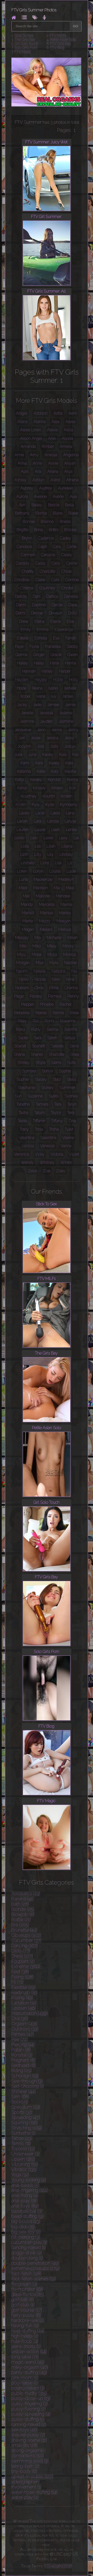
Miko (36, 946)
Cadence (46, 538)
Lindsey (27, 862)
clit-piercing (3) (25, 2237)
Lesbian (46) (23, 2008)
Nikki (56, 979)
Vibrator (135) (24, 2169)
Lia (76, 837)
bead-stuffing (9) (27, 2216)
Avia (73, 496)
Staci (57, 1079)
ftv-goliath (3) (24, 2284)
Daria (72, 604)
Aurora (22, 496)
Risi (36, 1021)
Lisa (58, 862)
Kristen (66, 796)
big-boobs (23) (25, 2221)
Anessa (51, 455)
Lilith (24, 854)
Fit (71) (17, 1982)
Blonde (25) (22, 1909)
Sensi (74, 1046)
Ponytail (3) (21, 2055)
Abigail (22, 413)
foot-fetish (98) (26, 2273)
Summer (67, 1087)
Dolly (72, 613)
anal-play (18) (24, 2200)
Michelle (54, 937)
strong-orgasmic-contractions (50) (28, 2453)
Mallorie (43, 896)
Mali (26, 896)
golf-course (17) (26, 2310)
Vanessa (47, 1146)
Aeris (72, 413)
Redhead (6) (23, 2065)
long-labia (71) (25, 2356)
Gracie (56, 654)
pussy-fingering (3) (29, 2403)
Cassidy (22, 563)
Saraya (69, 1037)
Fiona (34, 646)
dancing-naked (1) (28, 2247)
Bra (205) (20, 1924)
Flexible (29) (23, 1987)
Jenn (41, 729)
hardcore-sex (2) (27, 2320)
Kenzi (22, 788)
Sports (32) (21, 2112)
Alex (56, 421)
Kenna (72, 779)
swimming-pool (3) (30, 2460)
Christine (21, 579)
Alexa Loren (30, 430)
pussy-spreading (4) (31, 2414)
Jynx (32, 754)
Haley (39, 663)
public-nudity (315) (29, 2393)
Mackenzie (43, 879)
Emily (26, 629)
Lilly (37, 854)
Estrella (40, 638)
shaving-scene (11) (29, 2440)
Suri (18, 1096)
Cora (55, 579)
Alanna (39, 421)
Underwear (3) (25, 2153)
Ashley (20, 480)
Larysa (70, 821)
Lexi (34, 837)
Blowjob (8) (22, 1914)
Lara (37, 821)
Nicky (24, 979)
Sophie (23, 1079)
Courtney (47, 588)
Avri (22, 505)
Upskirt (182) (23, 2159)
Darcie (57, 604)
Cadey (65, 538)
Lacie (40, 813)
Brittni (53, 529)
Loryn (38, 871)
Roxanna (67, 1021)
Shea (74, 1054)
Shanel (37, 1054)
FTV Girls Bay (60, 44)
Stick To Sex (23, 36)
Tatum (39, 1112)
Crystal (67, 588)
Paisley (36, 996)
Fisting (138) (22, 1976)
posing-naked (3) (28, 2388)
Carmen (28, 554)
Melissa (64, 929)
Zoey (60, 1171)
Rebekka (22, 1012)
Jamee (53, 704)
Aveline (40, 496)
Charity (28, 571)
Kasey (54, 763)
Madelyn (66, 879)
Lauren (23, 829)
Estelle (23, 638)
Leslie (19, 837)
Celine (71, 563)
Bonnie (29, 521)
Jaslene (65, 713)
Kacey (47, 754)
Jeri (22, 738)
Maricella (47, 904)
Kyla (35, 804)
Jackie (67, 696)
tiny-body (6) (24, 2471)
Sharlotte (56, 1054)
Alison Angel (31, 438)
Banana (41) (22, 1898)
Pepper (27, 1004)
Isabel (53, 688)
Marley (65, 913)
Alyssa (67, 438)
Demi (20, 613)
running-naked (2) (28, 2424)
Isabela (70, 688)
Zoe (46, 1171)
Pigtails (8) (21, 2049)
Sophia (65, 1071)
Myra (53, 962)
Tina (72, 1120)
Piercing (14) (22, 2044)
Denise (37, 613)
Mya (39, 962)
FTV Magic (22, 52)
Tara (57, 1104)
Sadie (23, 1037)
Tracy (24, 1129)
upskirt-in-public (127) (32, 2476)
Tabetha (23, 1104)
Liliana (67, 846)
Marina (66, 904)
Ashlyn (38, 480)
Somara (29, 1071)
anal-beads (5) (25, 2185)
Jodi (40, 746)
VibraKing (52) (24, 2164)
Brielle (65, 521)
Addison (40, 413)
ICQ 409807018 (58, 2566)
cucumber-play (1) (29, 2242)
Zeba (32, 1171)
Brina (38, 529)
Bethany (22, 513)
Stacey (41, 1079)
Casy (56, 563)
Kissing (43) (22, 1997)
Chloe (66, 571)
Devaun (55, 613)
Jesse (35, 738)
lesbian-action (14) (29, 2351)
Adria (58, 413)
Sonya (47, 1071)
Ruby (36, 1029)
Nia (74, 971)
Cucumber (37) (26, 1940)
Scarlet (20, 1046)
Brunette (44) (24, 1930)
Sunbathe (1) (23, 2133)
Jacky (22, 704)
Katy (55, 771)
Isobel (25, 696)
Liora (44, 862)
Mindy (67, 946)
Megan (28, 929)
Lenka (71, 829)
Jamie (70, 704)
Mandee (63, 896)
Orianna (71, 987)
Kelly (19, 779)
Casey (66, 554)
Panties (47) (22, 2034)
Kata (69, 763)
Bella (69, 505)
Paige (19, 996)
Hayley (41, 679)
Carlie (72, 546)
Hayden (22, 679)
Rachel (66, 1004)
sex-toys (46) (24, 2429)
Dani (36, 596)
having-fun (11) (25, 2325)
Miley (52, 946)
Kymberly (68, 804)
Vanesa (28, 1146)
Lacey (24, 813)
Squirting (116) (24, 2122)
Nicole (40, 979)
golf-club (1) (22, 2304)
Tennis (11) (21, 2143)
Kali (75, 754)
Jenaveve (23, 729)
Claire (40, 579)
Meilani (46, 929)
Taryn (72, 1104)
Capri (42, 546)
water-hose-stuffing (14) (34, 2492)
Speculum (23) (25, 2107)
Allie (52, 438)
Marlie (27, 921)
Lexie (48, 837)
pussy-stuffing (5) (28, 2419)
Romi (49, 1021)
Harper (65, 671)
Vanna (66, 1146)
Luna (23, 879)
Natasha (58, 971)
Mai (57, 888)
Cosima (26, 588)
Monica (69, 954)
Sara (37, 1037)
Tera (70, 1112)
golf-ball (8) (22, 2299)
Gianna (21, 654)
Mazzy (45, 921)
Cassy (40, 563)
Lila (38, 846)
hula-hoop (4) (24, 2341)
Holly (73, 679)
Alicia (68, 430)
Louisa (55, 871)
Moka (36, 954)
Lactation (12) (23, 2002)
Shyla (40, 1062)
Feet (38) (20, 1971)
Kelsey (36, 779)
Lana (70, 813)
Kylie (49, 804)
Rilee (74, 1012)
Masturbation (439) (29, 2013)
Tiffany (57, 1120)
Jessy (69, 738)
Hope (21, 688)
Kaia (62, 754)
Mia (37, 937)
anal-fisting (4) (24, 2195)
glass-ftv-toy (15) (27, 2294)
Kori (72, 788)
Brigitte (22, 529)
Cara (57, 546)
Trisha (54, 1129)
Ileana (37, 688)
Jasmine (27, 721)
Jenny (73, 729)
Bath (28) (20, 1904)
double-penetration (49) (35, 2263)
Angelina (71, 455)
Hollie (58, 679)
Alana (23, 421)
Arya (68, 471)
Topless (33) (23, 2148)
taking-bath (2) (25, 2466)
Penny (73, 996)
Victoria (57, 1154)
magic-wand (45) (27, 2362)
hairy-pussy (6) (26, 2315)
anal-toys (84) (25, 2205)
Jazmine (66, 721)
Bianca (41, 513)
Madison (40, 888)
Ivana (40, 696)
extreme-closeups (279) (35, 2268)
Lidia (25, 846)
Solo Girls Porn (25, 48)
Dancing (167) (24, 1945)
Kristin (21, 804)
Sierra (56, 1062)
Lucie (71, 871)
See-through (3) (27, 2081)
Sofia (71, 1062)
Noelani (22, 987)
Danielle (71, 596)
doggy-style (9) (26, 2252)
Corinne (72, 579)
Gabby (72, 646)
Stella (71, 1079)
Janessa (46, 713)
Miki (23, 946)
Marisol (28, 913)
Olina (39, 987)
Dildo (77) (20, 1950)
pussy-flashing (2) (28, 2408)
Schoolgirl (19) (25, 2075)
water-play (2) (25, 2497)
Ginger (39, 654)
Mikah (72, 937)
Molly (52, 954)
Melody (22, 937)
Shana (19, 1054)
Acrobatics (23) (25, 1893)
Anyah (70, 463)
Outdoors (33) (24, 2029)
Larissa (53, 821)
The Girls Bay (25, 40)
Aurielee (65, 488)
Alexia (52, 430)
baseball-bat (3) (26, 2211)
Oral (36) (19, 2018)
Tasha (23, 1112)
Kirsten (57, 788)
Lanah (22, 821)
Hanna (70, 663)
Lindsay (66, 854)
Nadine (70, 962)
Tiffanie (39, 1120)
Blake (73, 513)
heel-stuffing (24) (27, 2330)
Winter (66, 1162)
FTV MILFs (58, 36)
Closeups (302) (26, 1935)
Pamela (55, 996)
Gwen (72, 654)
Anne (37, 463)
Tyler (69, 1129)
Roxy (20, 1029)
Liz (69, 862)
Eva (56, 638)
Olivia (54, 987)
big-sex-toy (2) (26, 2231)
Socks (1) (20, 2101)
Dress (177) (22, 1956)
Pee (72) (19, 2039)
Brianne (47, 521)
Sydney (71, 1096)
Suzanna (35, 1096)
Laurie (40, 829)
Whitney (47, 1162)
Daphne (39, 604)
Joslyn (70, 746)
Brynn (27, 538)
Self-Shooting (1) (27, 2086)
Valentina (48, 1137)
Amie (19, 455)
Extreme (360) (25, 1966)
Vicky (40, 1154)
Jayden (46, 721)
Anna (22, 463)
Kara (39, 763)
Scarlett (38, 1046)
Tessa (22, 1120)
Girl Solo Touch (26, 44)
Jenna (57, 729)
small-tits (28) (24, 2445)
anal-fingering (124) (29, 2190)
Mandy (27, 904)
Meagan (64, 921)
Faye (19, 646)
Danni (21, 604)
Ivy (53, 696)
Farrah (70, 638)
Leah (55, 829)
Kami (24, 763)
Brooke (70, 529)
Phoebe (47, 1004)
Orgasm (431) (24, 2023)
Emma (43, 629)
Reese (41, 1012)
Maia (70, 888)
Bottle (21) (21, 1919)
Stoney (47, 1087)
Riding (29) (21, 2070)
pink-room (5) (24, 2377)
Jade (37, 704)
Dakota (21, 596)
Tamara (42, 1104)
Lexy (63, 837)
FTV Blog (57, 48)
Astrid (55, 480)
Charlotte (47, 571)
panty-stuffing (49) (29, 2372)
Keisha (70, 771)
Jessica (52, 738)
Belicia (53, 505)
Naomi (22, 971)
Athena (72, 480)
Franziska (53, 646)
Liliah (51, 846)
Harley (47, 671)
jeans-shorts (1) (26, 2346)
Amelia (66, 446)
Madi (23, 888)
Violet (74, 1154)
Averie (58, 496)
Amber (48, 446)
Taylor (56, 1112)
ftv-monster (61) (27, 2289)
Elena (39, 621)
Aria (38, 471)
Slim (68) (20, 2096)
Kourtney (29, 796)
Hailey (22, 663)
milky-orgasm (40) (29, 2367)
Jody (54, 746)
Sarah (52, 1037)
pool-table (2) (24, 2382)
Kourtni (49, 796)
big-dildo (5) (23, 2226)
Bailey (36, 505)
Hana (54, 663)
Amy (34, 455)
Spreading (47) (25, 2117)
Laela (55, 813)
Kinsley (39, 788)
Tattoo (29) (21, 2138)
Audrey (45, 488)
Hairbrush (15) (24, 1992)
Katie (41, 771)
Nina (70, 979)
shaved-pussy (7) (28, 2434)
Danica (52, 596)
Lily (50, 854)
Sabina (52, 1029)
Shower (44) (23, 2091)
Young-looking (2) (28, 2179)
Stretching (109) (26, 2127)
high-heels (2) (24, 2336)
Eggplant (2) (23, 1961)
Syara (54, 1096)
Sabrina (70, 1029)
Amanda (28, 446)
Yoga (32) (20, 2174)
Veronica (21, 1154)
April (25, 471)
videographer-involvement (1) (26, 2484)
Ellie (70, 621)
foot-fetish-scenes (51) (33, 2278)
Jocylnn (24, 746)
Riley (22, 1021)
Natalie (40, 971)
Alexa (70, 421)
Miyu (21, 954)
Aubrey (26, 488)
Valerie (68, 1137)
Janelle (27, 713)
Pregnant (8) (23, 2060)
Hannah (29, 671)
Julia (18, 754)
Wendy (27, 1162)
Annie (53, 463)
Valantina (26, 1137)
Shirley (23, 1062)
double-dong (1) (27, 2258)
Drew (24, 621)
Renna (58, 1012)
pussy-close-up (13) (30, 2398)
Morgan (23, 962)
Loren (22, 871)
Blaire (57, 513)
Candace (24, 546)
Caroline (48, 554)
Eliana (55, 621)
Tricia (39, 1129)
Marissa (46, 913)
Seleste (57, 1046)
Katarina (24, 771)
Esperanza (64, 629)
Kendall (54, 779)
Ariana (52, 471)
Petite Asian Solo (63, 40)
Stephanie (26, 1087)
